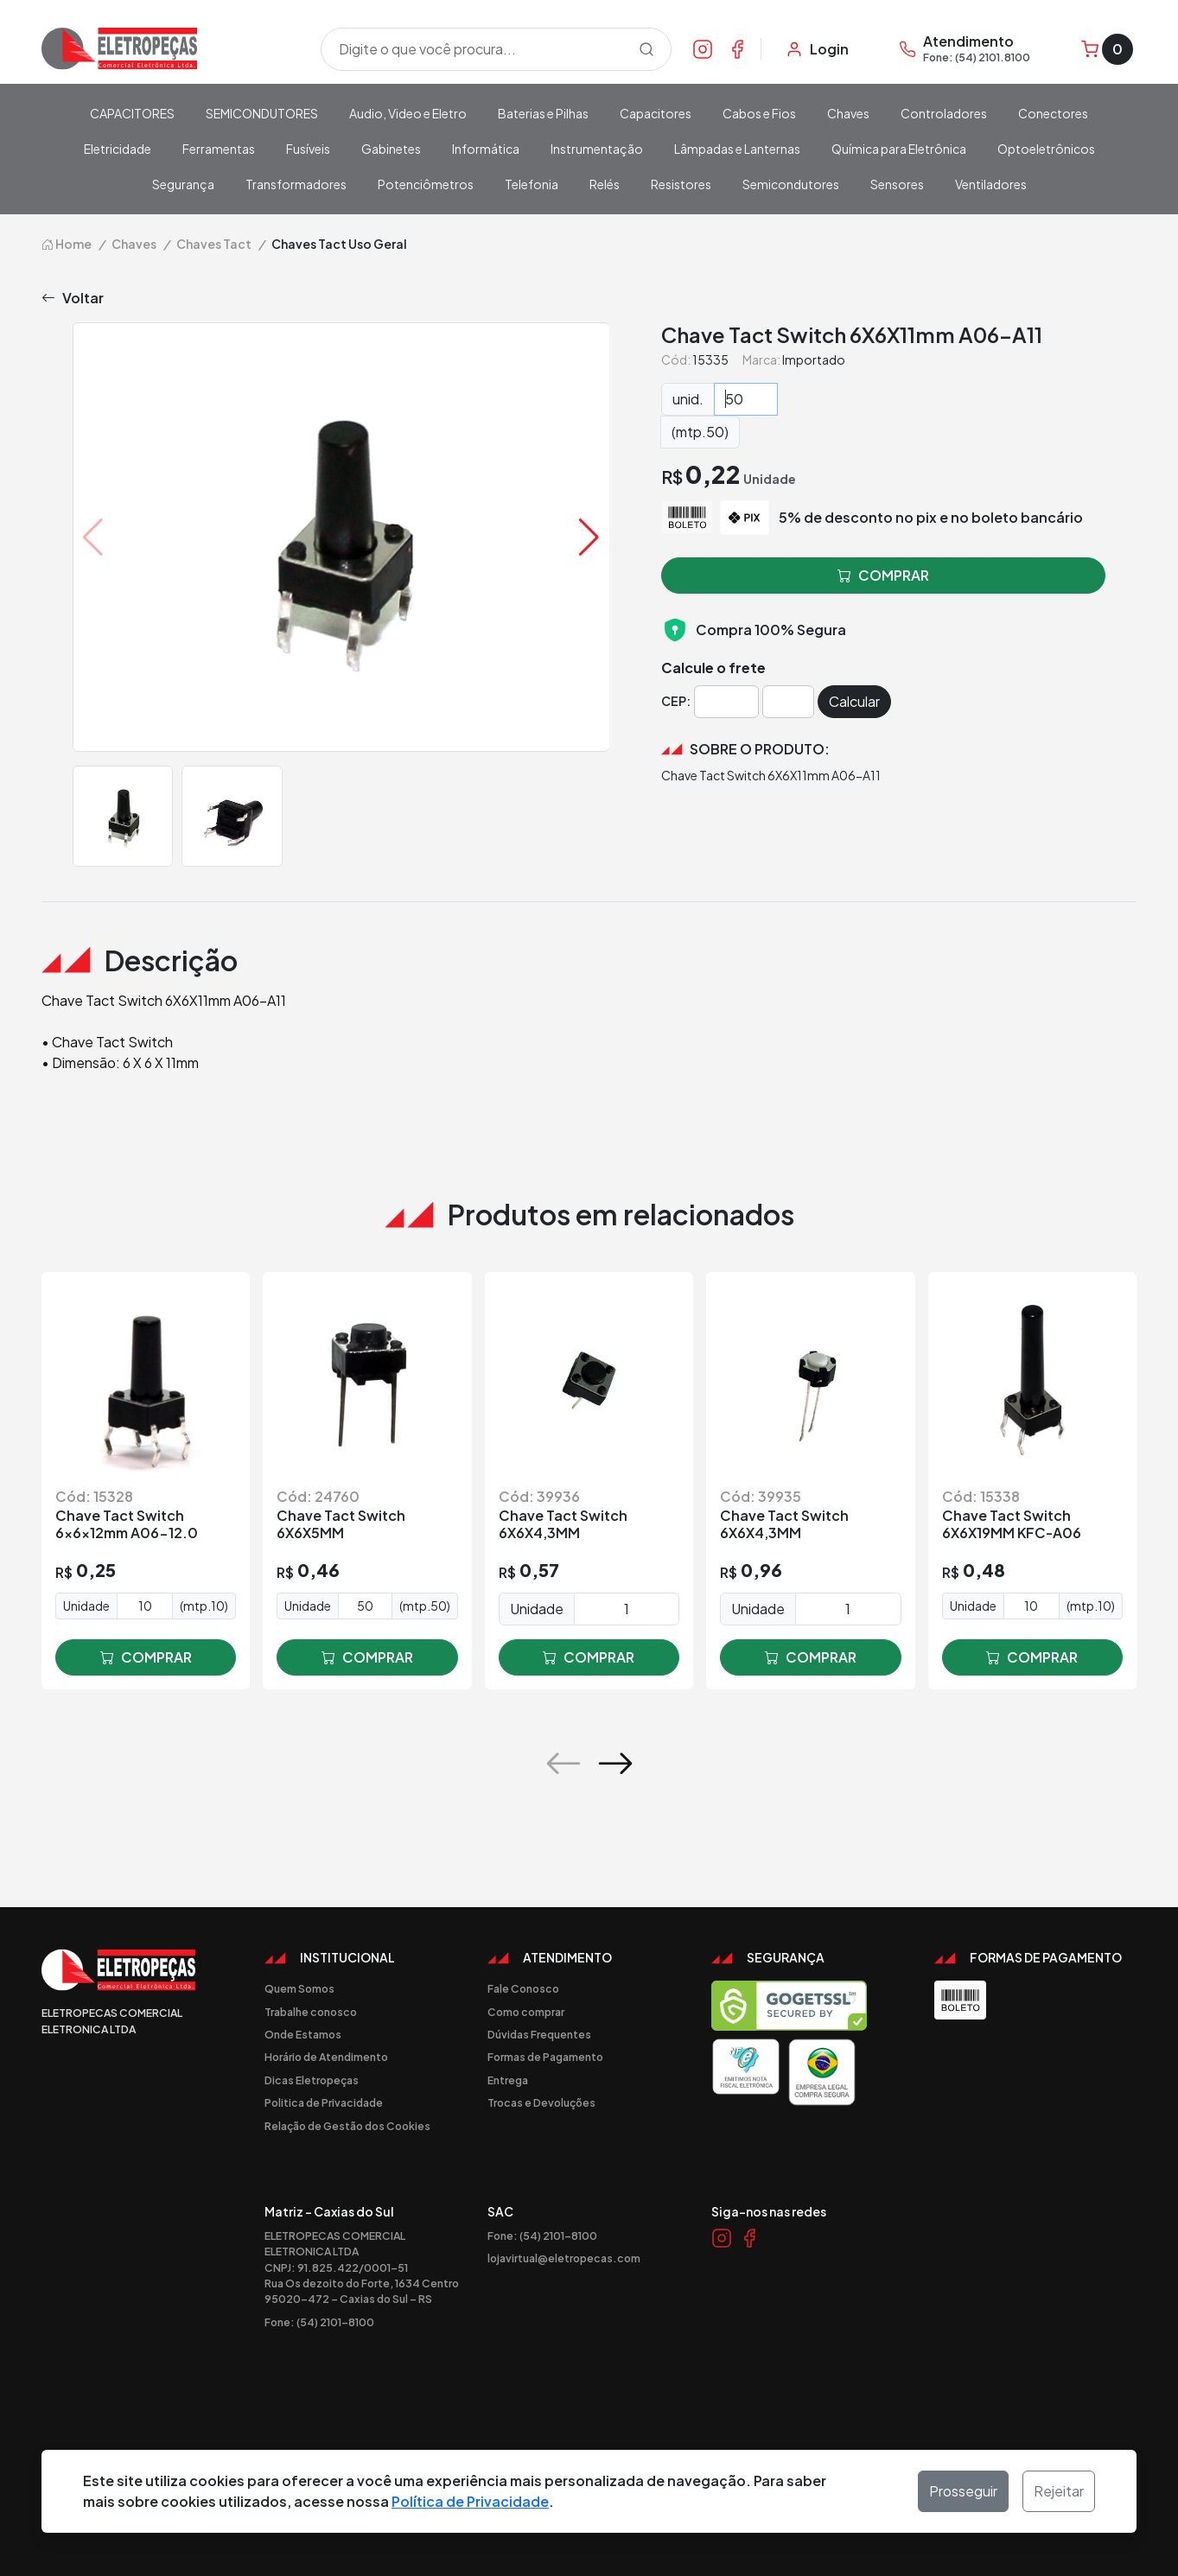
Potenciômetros (426, 184)
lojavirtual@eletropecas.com (563, 2258)
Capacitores (655, 113)
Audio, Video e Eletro (408, 113)
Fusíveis (308, 148)
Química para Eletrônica (898, 148)
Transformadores (296, 184)
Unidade (86, 1605)
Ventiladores (991, 184)
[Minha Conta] (817, 49)
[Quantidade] (746, 399)
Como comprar (525, 2012)
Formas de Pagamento (545, 2057)
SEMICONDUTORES (262, 113)
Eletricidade (117, 148)
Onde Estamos (302, 2034)
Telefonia (531, 184)
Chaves (848, 113)
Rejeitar (1059, 2491)
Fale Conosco (523, 1988)
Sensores (897, 184)
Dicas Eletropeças (311, 2080)
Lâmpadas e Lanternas (737, 148)
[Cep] (726, 701)
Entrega (507, 2080)
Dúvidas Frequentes (539, 2034)
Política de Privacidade (470, 2501)
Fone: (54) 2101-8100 (319, 2322)
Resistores (681, 184)
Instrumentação (597, 148)
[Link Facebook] (737, 48)
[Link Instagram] (702, 48)
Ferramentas (218, 148)
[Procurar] (646, 49)
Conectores (1053, 113)
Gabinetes (391, 148)
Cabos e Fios (759, 113)
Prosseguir (963, 2491)
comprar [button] (883, 575)
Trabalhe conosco (310, 2012)
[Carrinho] (1107, 49)
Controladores (944, 113)
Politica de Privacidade (323, 2102)
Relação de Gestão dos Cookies (347, 2126)
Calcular (854, 701)
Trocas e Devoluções (541, 2102)
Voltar (72, 298)
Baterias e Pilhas (543, 113)
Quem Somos (299, 1988)
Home (66, 243)
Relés (604, 184)
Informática (485, 148)
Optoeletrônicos (1046, 148)
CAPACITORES (132, 113)
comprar (146, 1657)
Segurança (183, 184)
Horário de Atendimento (326, 2057)
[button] (589, 537)
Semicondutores (790, 184)
